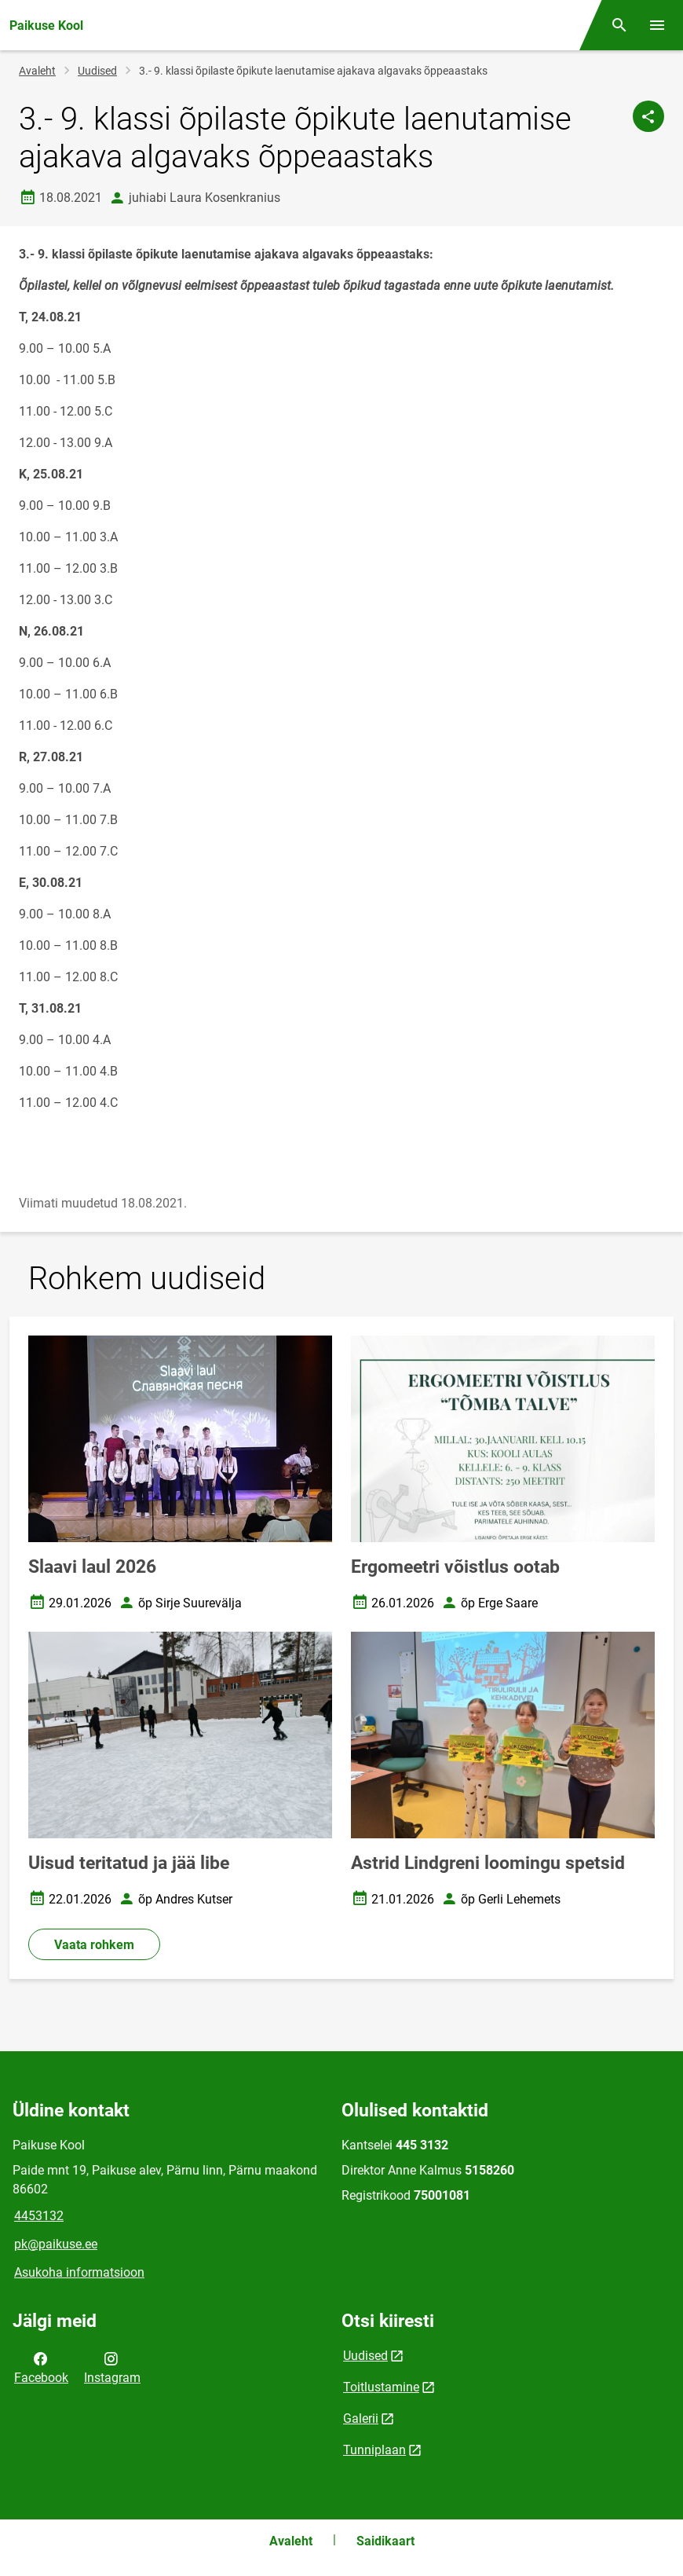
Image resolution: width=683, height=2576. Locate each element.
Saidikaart (385, 2541)
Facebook (41, 2367)
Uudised (97, 70)
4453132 (39, 2215)
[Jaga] (648, 116)
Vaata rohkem (94, 1944)
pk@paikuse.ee (55, 2244)
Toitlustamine (381, 2387)
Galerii (360, 2418)
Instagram (112, 2367)
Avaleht (37, 70)
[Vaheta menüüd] (657, 25)
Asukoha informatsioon (79, 2272)
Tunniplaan (374, 2449)
